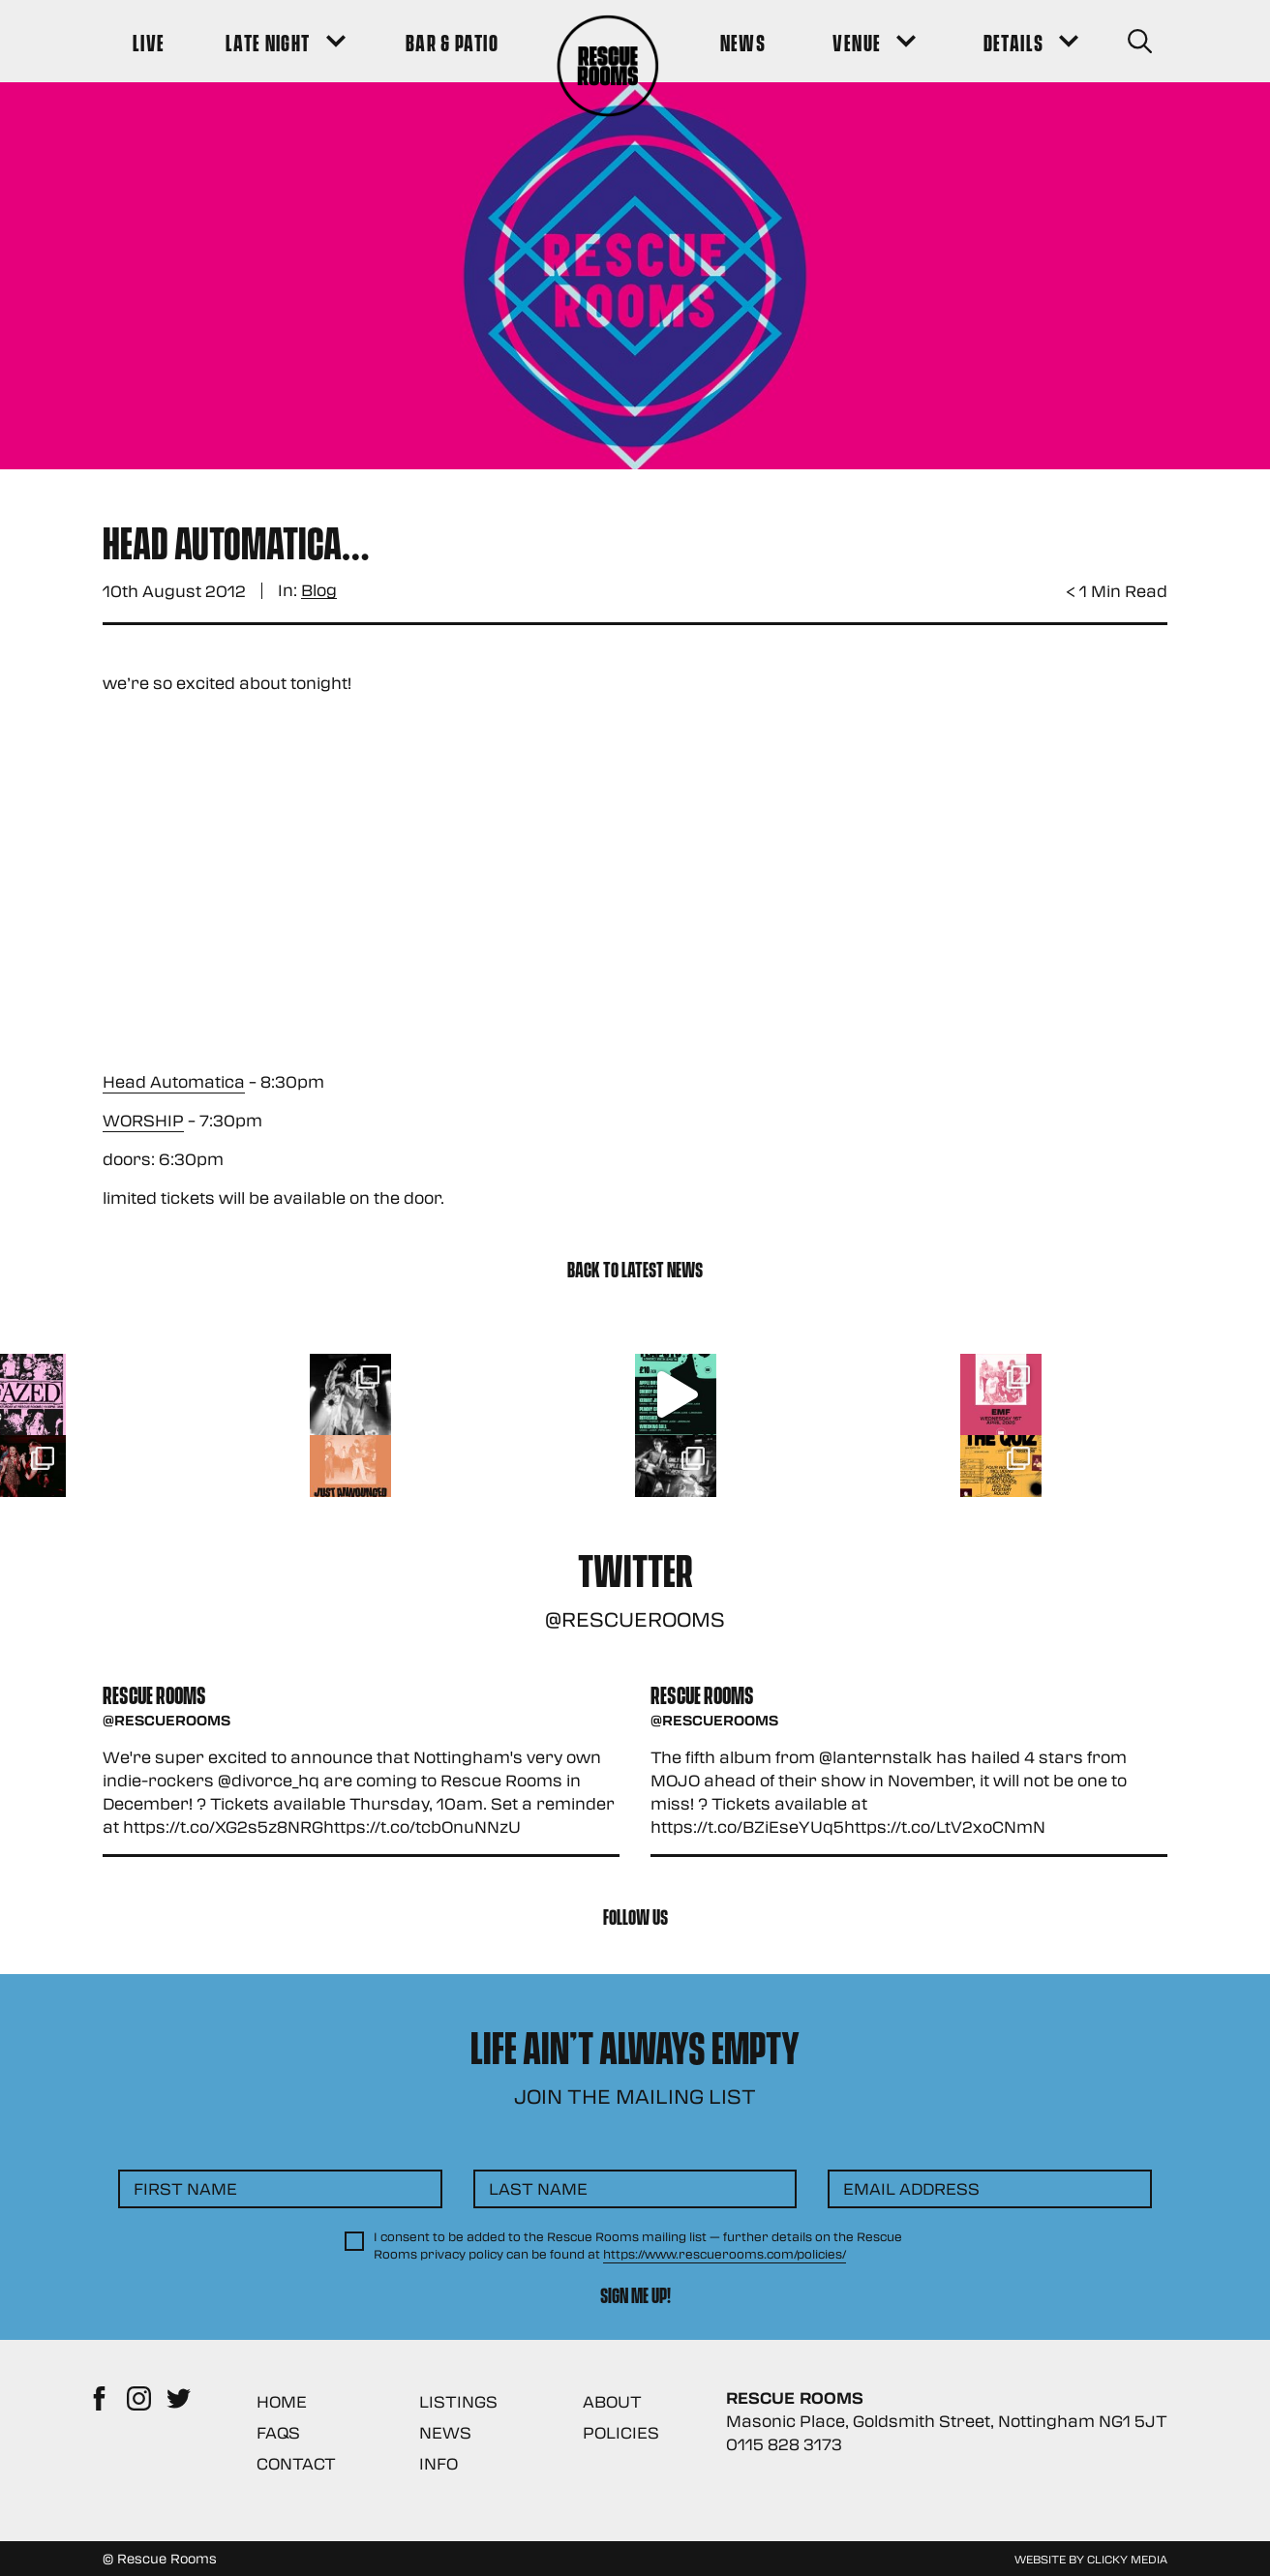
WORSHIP (143, 1120)
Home (282, 2401)
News (445, 2432)
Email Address (911, 2188)
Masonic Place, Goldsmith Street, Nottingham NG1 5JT (946, 2421)
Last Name (538, 2188)
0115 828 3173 (784, 2444)
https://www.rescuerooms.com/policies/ (724, 2253)
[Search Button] (1139, 41)
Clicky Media (1127, 2558)
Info (438, 2463)
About (612, 2401)
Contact (296, 2463)
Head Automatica (174, 1081)
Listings (458, 2401)
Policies (621, 2432)
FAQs (278, 2432)
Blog (319, 591)
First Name (185, 2188)
